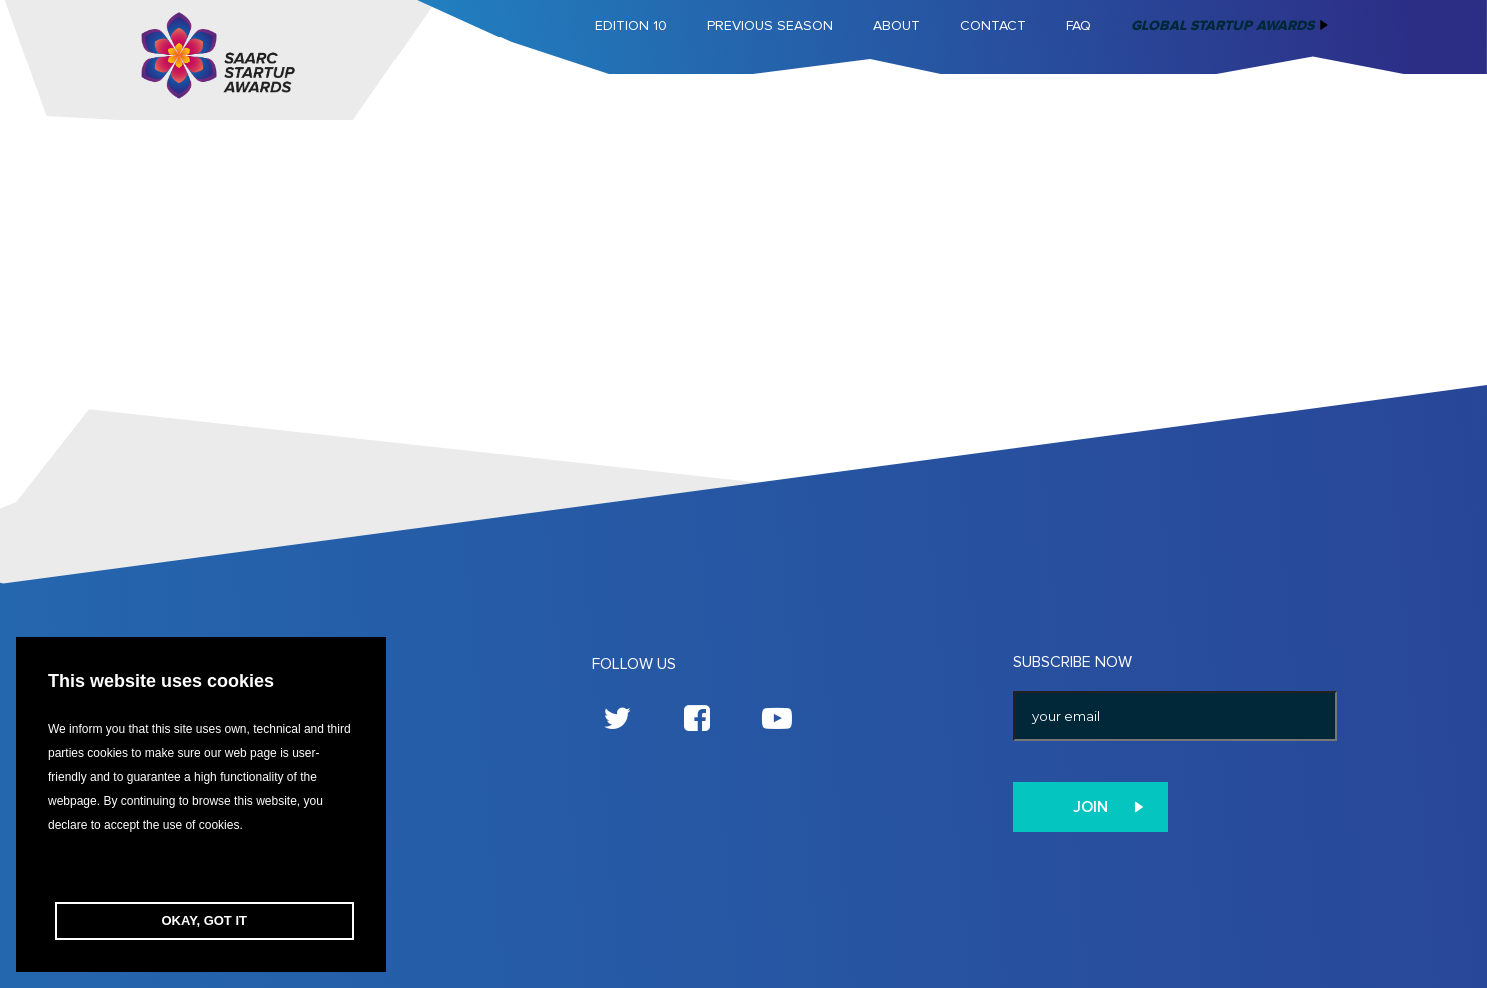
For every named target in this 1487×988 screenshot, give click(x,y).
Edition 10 (631, 25)
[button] (201, 869)
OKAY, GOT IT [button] (204, 920)
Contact (993, 25)
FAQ (1078, 25)
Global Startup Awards (1222, 25)
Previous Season (770, 25)
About (896, 25)
